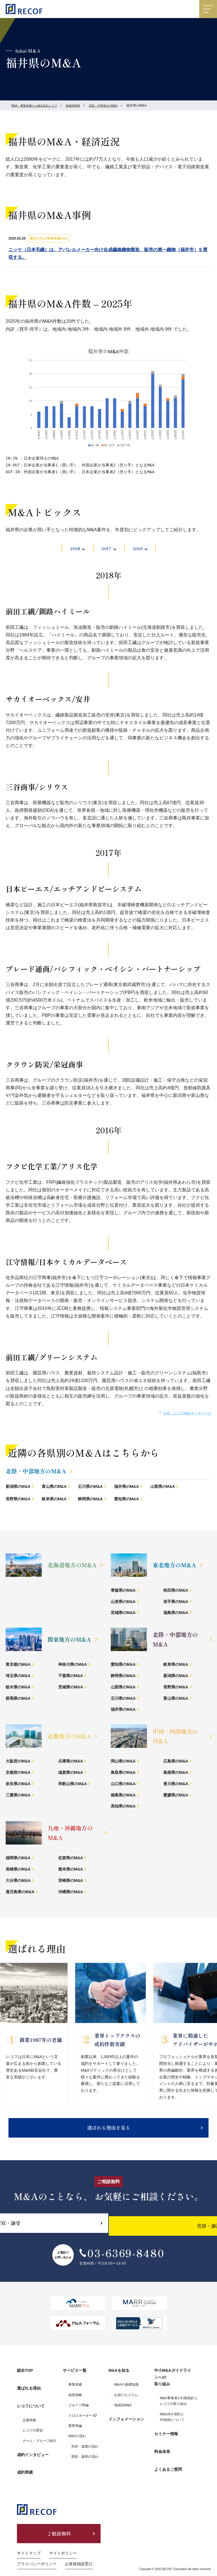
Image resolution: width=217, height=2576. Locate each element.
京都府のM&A (18, 1774)
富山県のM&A (54, 1488)
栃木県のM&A (18, 1688)
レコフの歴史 (33, 2426)
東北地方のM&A (174, 1566)
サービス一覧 (74, 2379)
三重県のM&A (18, 1796)
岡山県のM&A (123, 1762)
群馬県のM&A (18, 1699)
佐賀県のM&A (70, 1859)
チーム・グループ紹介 (40, 2437)
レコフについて (31, 2404)
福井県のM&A (126, 1488)
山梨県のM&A (162, 1488)
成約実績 (25, 2460)
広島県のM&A (175, 1762)
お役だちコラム (126, 2402)
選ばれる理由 (29, 2392)
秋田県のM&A (175, 1591)
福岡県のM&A (18, 1859)
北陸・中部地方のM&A (118, 105)
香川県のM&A (175, 1785)
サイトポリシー (63, 2541)
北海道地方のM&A (72, 1566)
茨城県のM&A (70, 1688)
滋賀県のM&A (70, 1774)
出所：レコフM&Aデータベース (187, 1415)
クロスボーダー (80, 2422)
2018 (73, 548)
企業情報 (29, 2416)
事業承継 (75, 2391)
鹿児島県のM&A (20, 1893)
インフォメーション (126, 2423)
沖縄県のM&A (70, 1893)
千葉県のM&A (70, 1677)
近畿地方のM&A (69, 1737)
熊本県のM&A (70, 1870)
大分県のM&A (18, 1882)
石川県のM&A (90, 1488)
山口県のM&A (123, 1785)
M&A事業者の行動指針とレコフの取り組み (179, 2408)
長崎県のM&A (18, 1870)
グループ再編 (78, 2412)
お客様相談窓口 (79, 2551)
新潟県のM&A (18, 1488)
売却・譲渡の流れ (84, 2453)
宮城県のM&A (123, 1614)
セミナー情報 (166, 2437)
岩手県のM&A (175, 1603)
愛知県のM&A (126, 1500)
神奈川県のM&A (72, 1665)
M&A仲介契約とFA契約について (172, 2424)
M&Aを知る (118, 2379)
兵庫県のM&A (70, 1762)
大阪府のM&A (18, 1762)
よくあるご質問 (168, 2462)
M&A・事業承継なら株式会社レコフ (38, 105)
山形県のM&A (123, 1603)
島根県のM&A (175, 1774)
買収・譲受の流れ (84, 2463)
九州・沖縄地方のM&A (70, 1834)
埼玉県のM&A (18, 1677)
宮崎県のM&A (70, 1882)
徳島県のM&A (123, 1796)
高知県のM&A (123, 1807)
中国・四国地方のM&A (175, 1737)
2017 (106, 548)
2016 (140, 548)
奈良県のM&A (18, 1785)
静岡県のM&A (90, 1500)
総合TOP (25, 2379)
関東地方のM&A (69, 1641)
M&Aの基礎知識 (126, 2391)
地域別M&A (83, 105)
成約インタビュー (33, 2448)
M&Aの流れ (77, 2443)
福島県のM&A (175, 1614)
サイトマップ (29, 2541)
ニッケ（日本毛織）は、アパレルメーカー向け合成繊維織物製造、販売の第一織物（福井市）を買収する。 (107, 253)
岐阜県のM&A (54, 1500)
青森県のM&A (123, 1591)
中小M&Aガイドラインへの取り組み (176, 2386)
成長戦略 (75, 2402)
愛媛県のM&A (175, 1796)
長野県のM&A (18, 1500)
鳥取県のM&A (123, 1774)
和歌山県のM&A (72, 1785)
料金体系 (162, 2450)
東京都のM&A (18, 1665)
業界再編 (75, 2433)
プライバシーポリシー (37, 2551)
